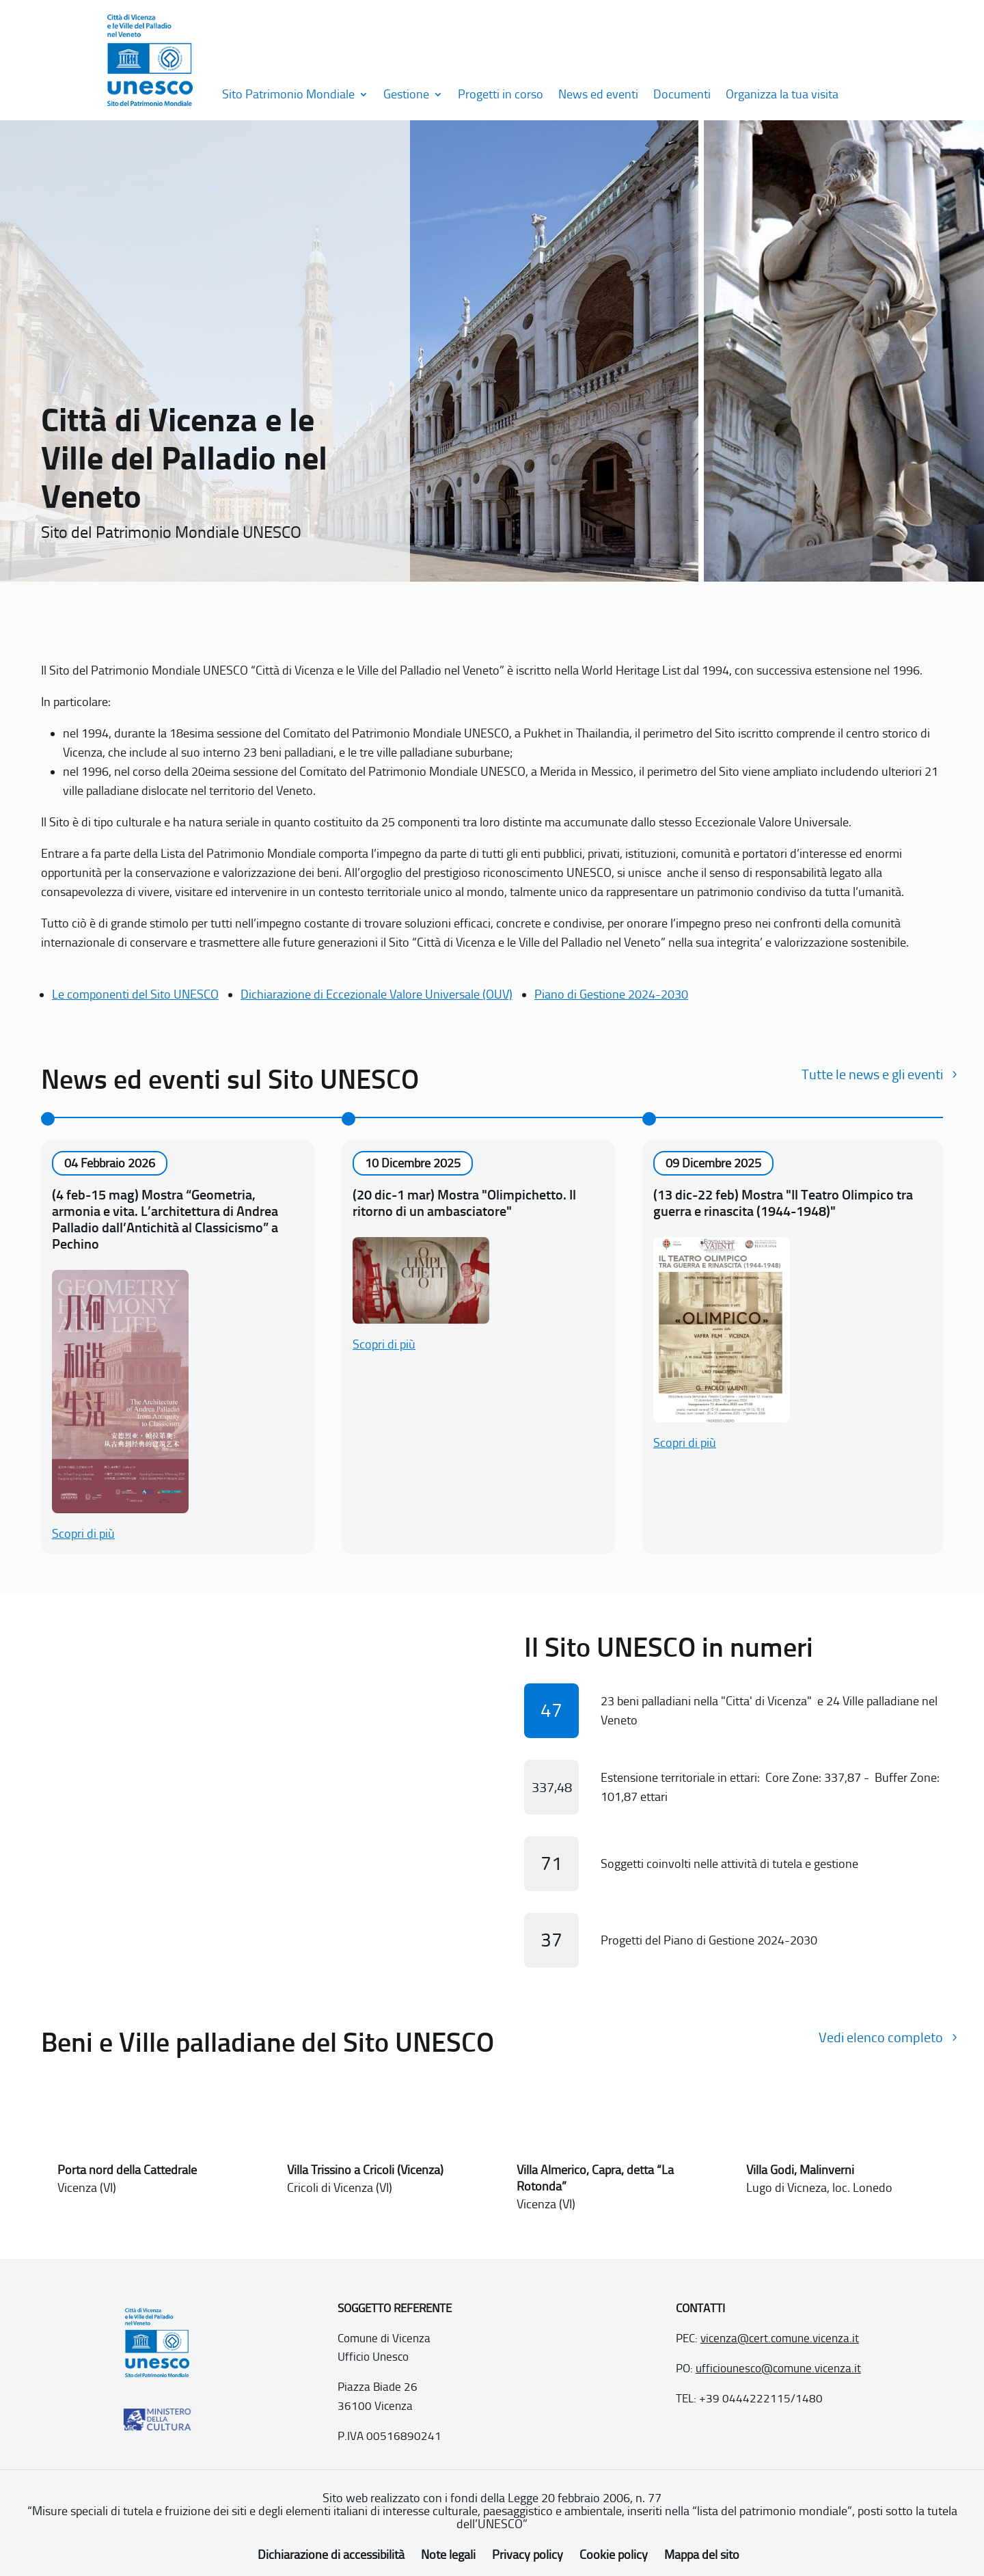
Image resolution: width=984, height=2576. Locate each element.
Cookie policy (613, 2554)
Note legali (448, 2554)
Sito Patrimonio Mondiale (288, 94)
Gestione (406, 94)
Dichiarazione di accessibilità (331, 2554)
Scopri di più (83, 1533)
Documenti (682, 94)
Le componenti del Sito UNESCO (135, 994)
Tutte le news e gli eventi (872, 1074)
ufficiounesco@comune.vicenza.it (778, 2368)
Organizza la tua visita (782, 94)
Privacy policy (527, 2554)
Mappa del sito (701, 2554)
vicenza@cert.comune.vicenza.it (779, 2338)
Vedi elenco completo (881, 2037)
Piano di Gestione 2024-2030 (611, 994)
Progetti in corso (500, 94)
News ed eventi (598, 94)
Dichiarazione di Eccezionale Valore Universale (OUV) (376, 994)
